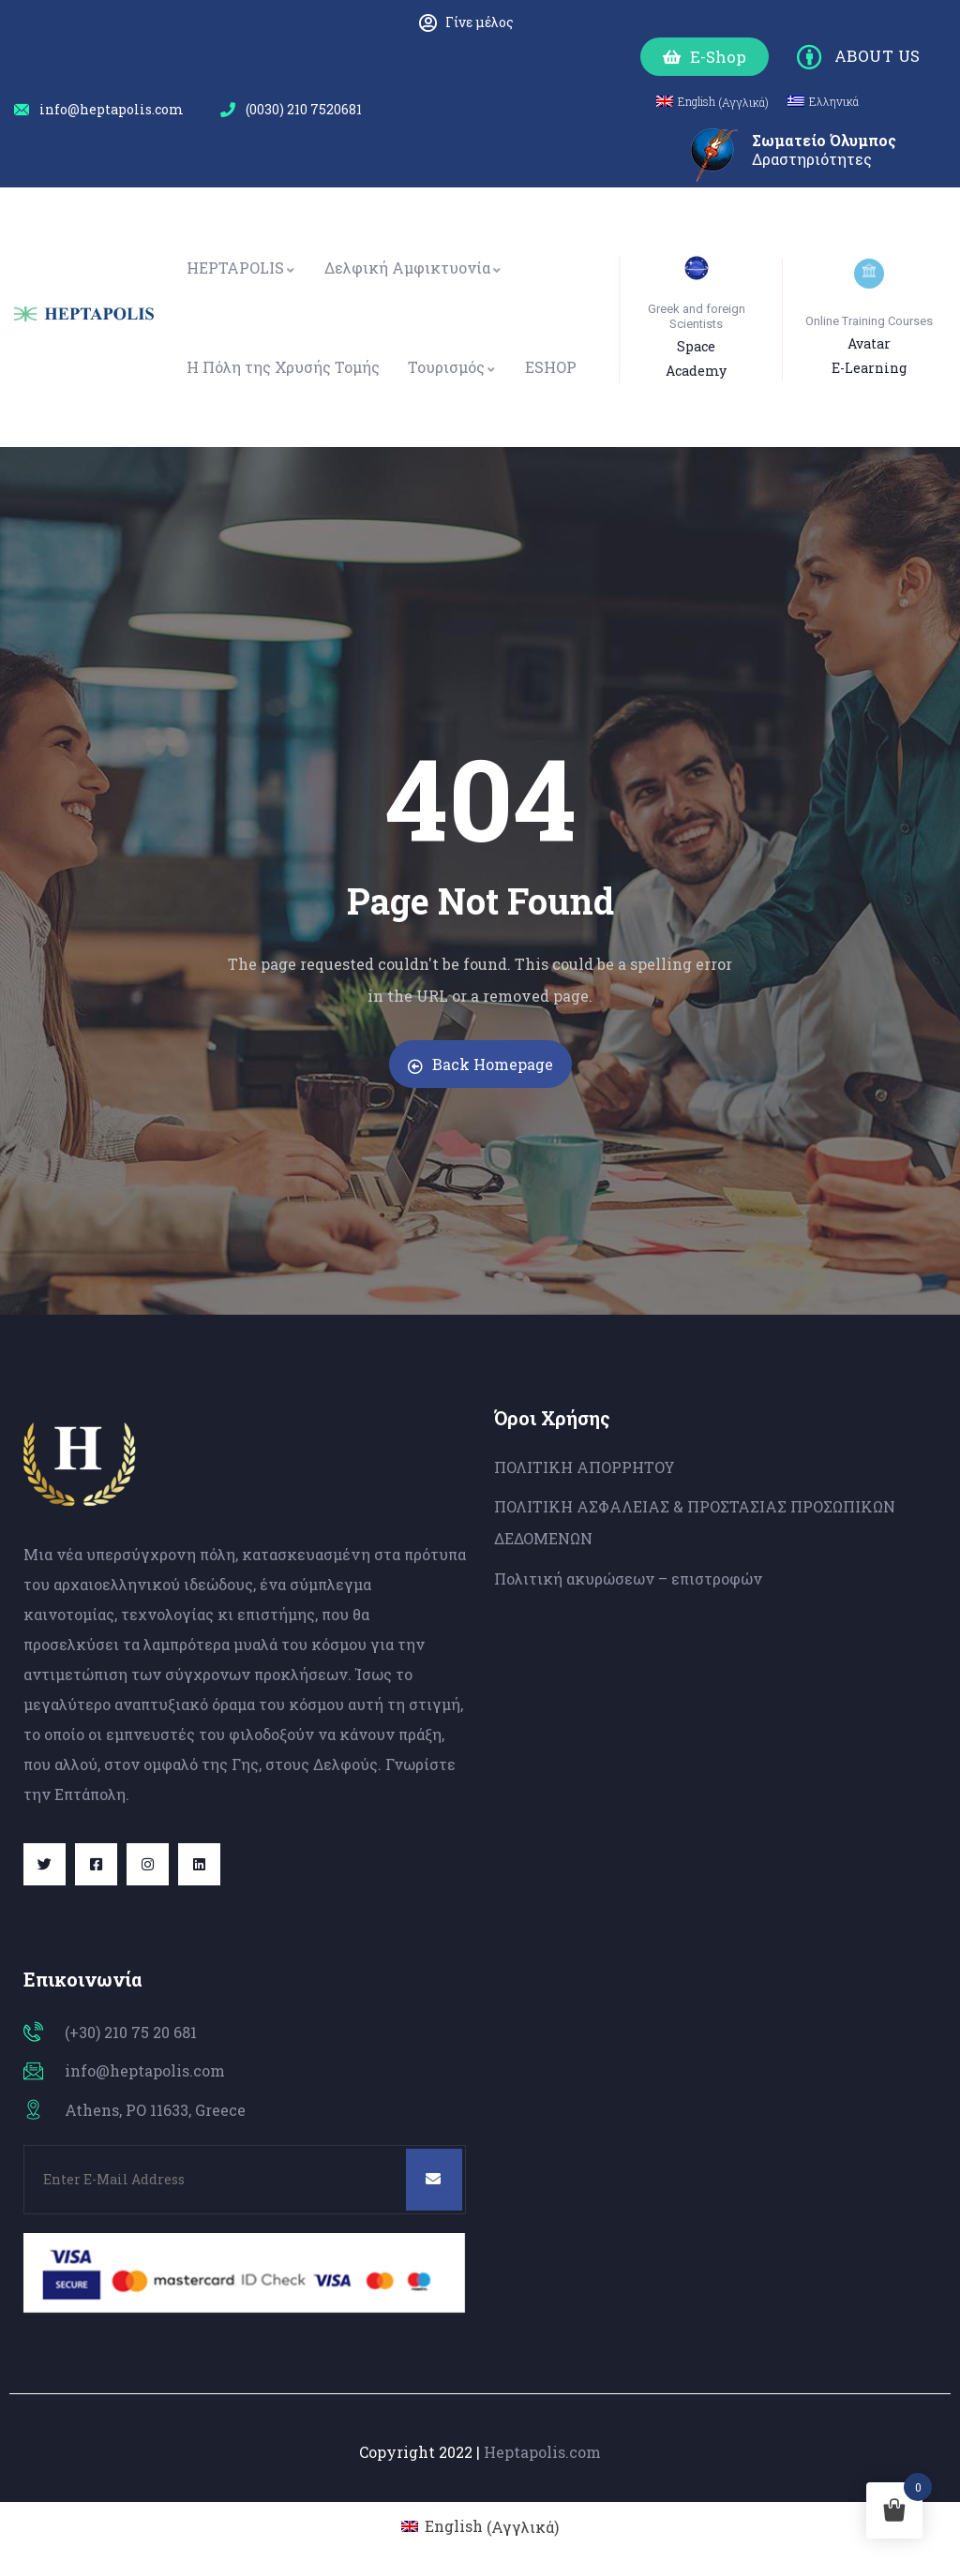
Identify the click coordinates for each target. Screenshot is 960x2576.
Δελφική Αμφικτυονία (413, 267)
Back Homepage (480, 1064)
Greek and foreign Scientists (696, 316)
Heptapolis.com (542, 2452)
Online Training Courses (869, 321)
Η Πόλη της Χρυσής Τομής (283, 367)
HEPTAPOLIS (241, 267)
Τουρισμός (452, 367)
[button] (704, 56)
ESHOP (551, 367)
